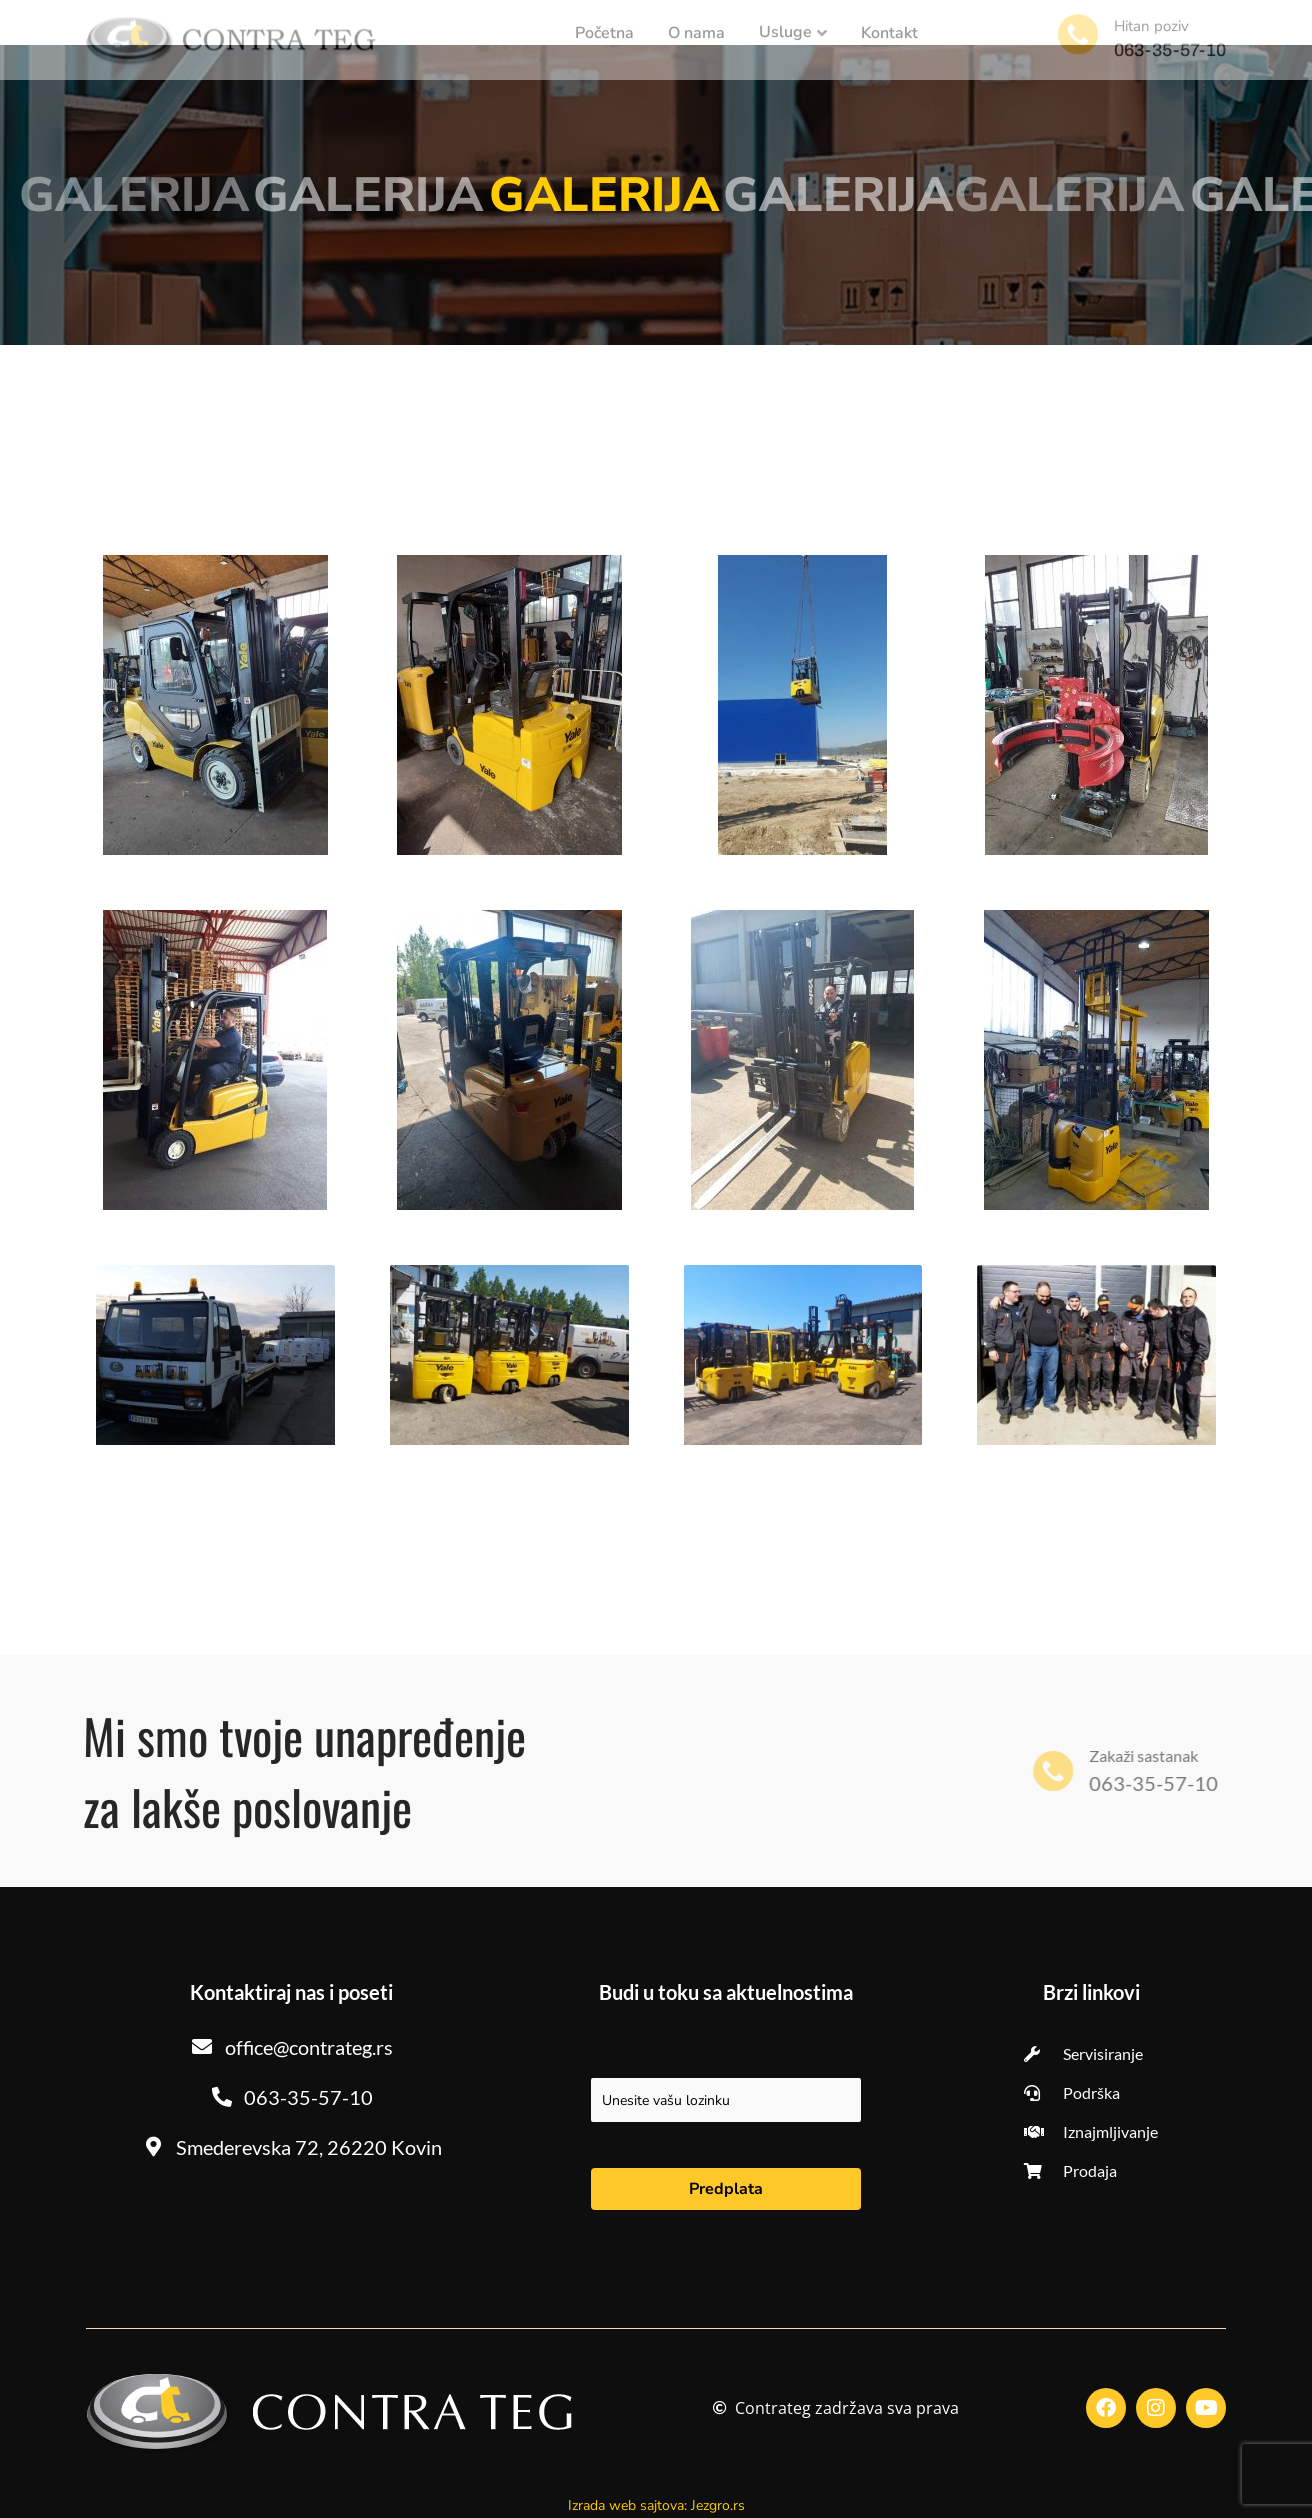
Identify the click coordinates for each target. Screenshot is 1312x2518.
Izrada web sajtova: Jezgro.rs (656, 2505)
